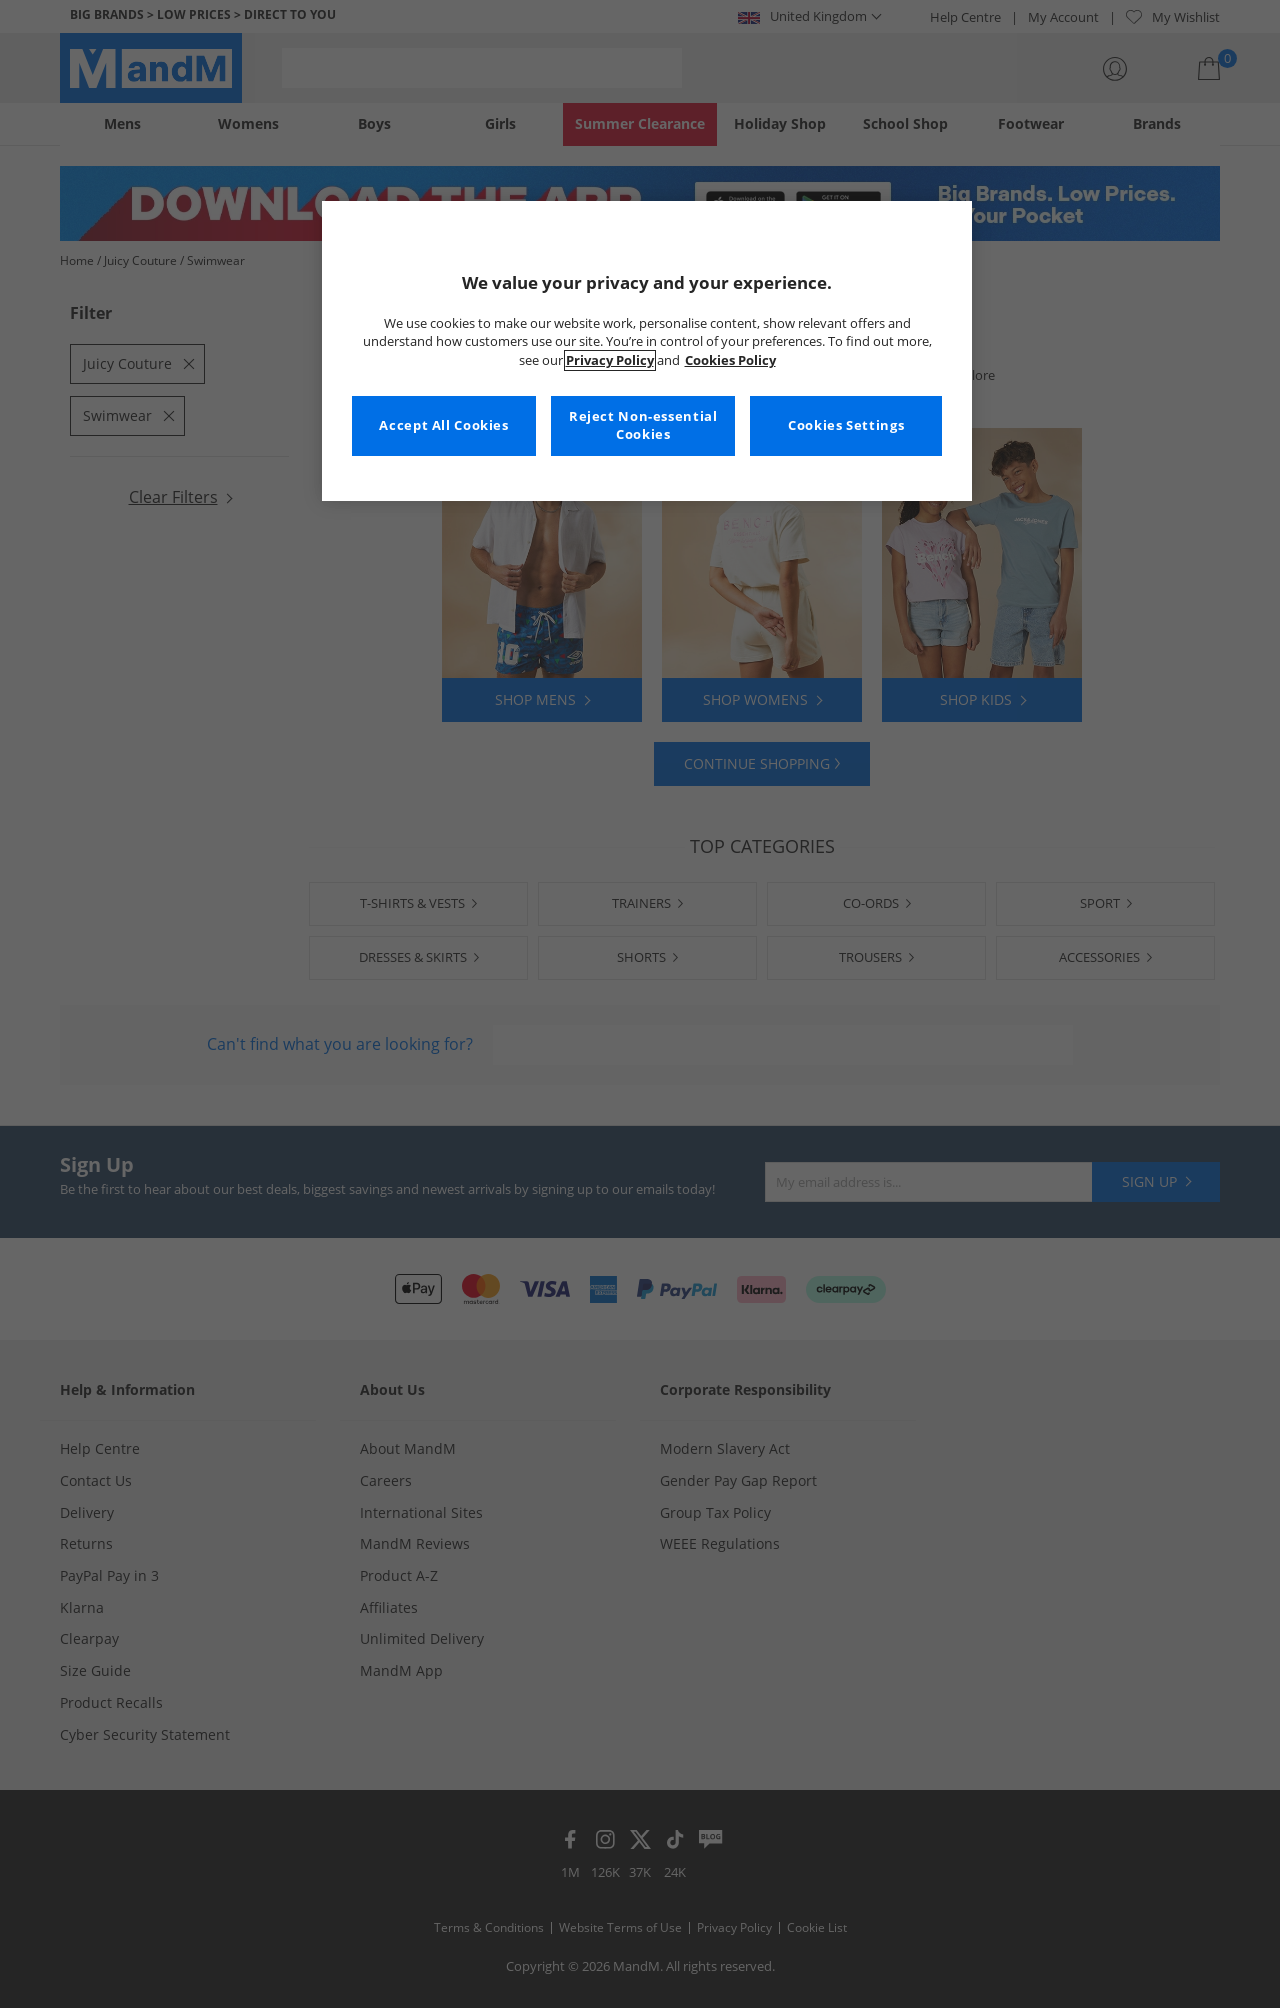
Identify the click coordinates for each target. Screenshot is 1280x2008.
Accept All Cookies (443, 425)
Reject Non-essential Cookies (643, 425)
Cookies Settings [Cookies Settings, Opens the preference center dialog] (846, 425)
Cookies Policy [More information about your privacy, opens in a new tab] (730, 360)
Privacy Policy (610, 360)
